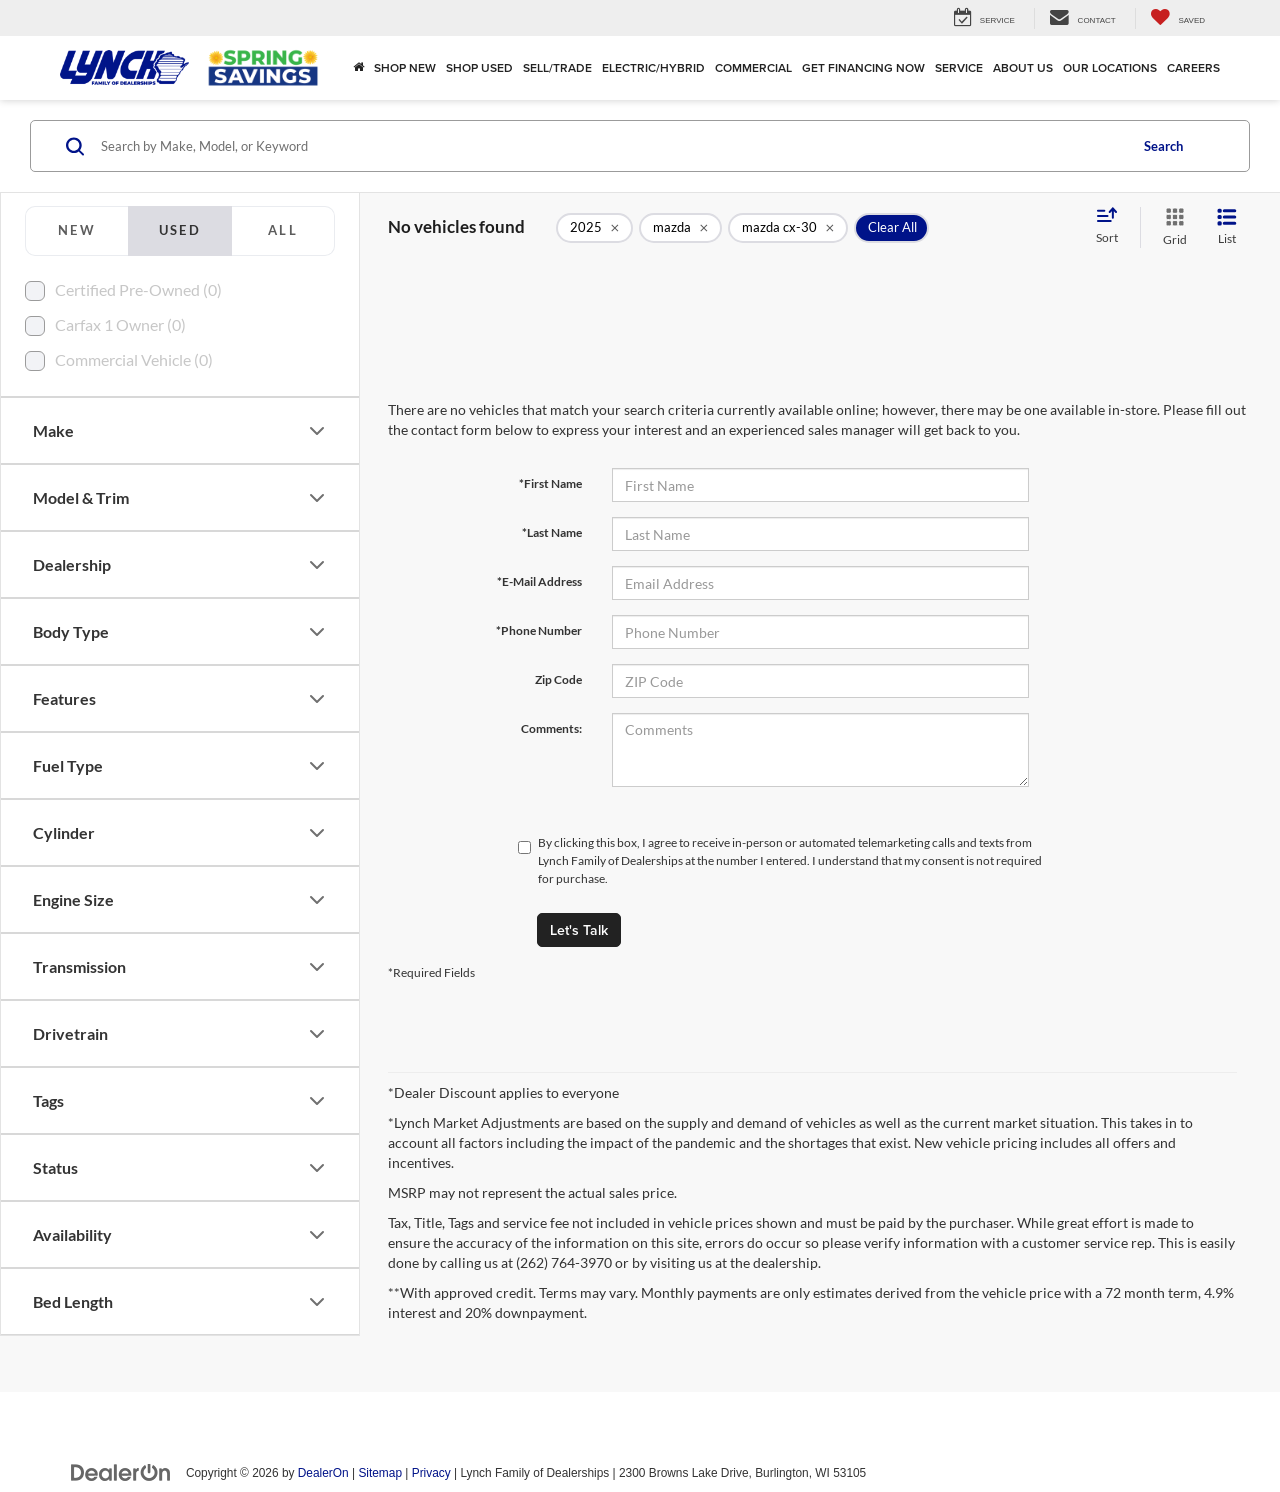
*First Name (550, 483)
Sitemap (380, 1473)
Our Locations (1110, 67)
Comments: (551, 728)
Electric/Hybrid (653, 67)
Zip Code (558, 679)
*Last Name (552, 532)
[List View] (1227, 227)
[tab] (76, 231)
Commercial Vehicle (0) (134, 359)
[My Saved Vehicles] (1177, 18)
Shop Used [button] (479, 67)
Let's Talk (579, 930)
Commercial (753, 67)
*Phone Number (539, 630)
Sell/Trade (557, 67)
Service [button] (959, 67)
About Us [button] (1023, 67)
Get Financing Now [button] (863, 67)
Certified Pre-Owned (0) (138, 289)
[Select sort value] (1113, 227)
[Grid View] (1171, 227)
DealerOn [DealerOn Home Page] (323, 1473)
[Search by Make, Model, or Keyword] (611, 146)
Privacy (431, 1473)
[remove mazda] (680, 228)
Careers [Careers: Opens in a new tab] (1193, 67)
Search (1163, 146)
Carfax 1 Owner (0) (120, 324)
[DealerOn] (121, 1472)
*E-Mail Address (539, 581)
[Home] (358, 68)
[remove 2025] (594, 228)
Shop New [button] (405, 67)
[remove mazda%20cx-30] (788, 228)
